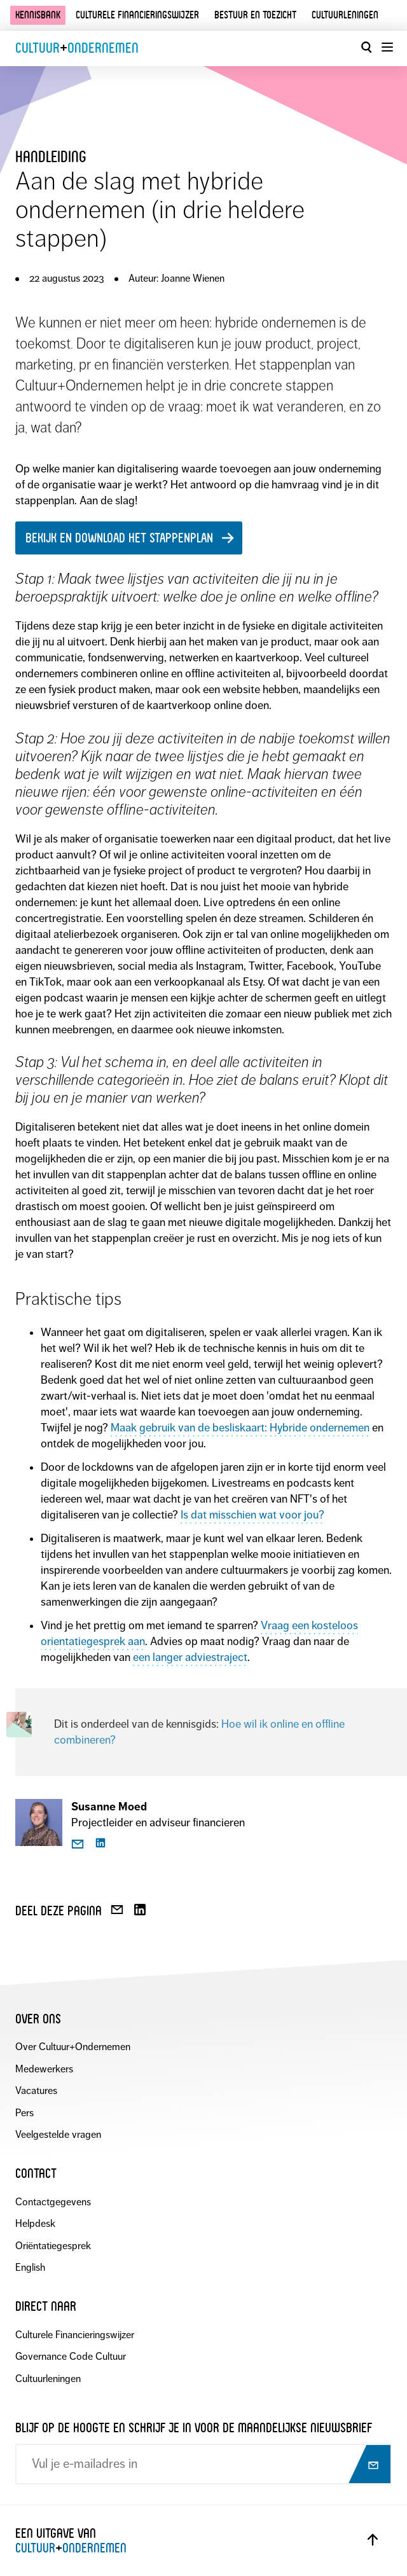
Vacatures (36, 2090)
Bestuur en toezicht (255, 15)
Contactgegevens (53, 2202)
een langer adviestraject (190, 1657)
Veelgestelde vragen (58, 2134)
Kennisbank (37, 15)
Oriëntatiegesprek (53, 2246)
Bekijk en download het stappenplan (119, 538)
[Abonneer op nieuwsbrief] (368, 2465)
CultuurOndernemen (77, 48)
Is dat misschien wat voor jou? (252, 1514)
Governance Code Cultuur (70, 2356)
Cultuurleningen (345, 15)
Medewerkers (44, 2069)
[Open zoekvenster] (366, 47)
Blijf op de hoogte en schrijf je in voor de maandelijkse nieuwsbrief (193, 2427)
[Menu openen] (386, 47)
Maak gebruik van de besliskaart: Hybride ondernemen (240, 1427)
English (30, 2267)
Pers (24, 2113)
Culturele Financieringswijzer (74, 2335)
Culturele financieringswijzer (137, 15)
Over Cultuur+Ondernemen (72, 2047)
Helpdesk (35, 2223)
